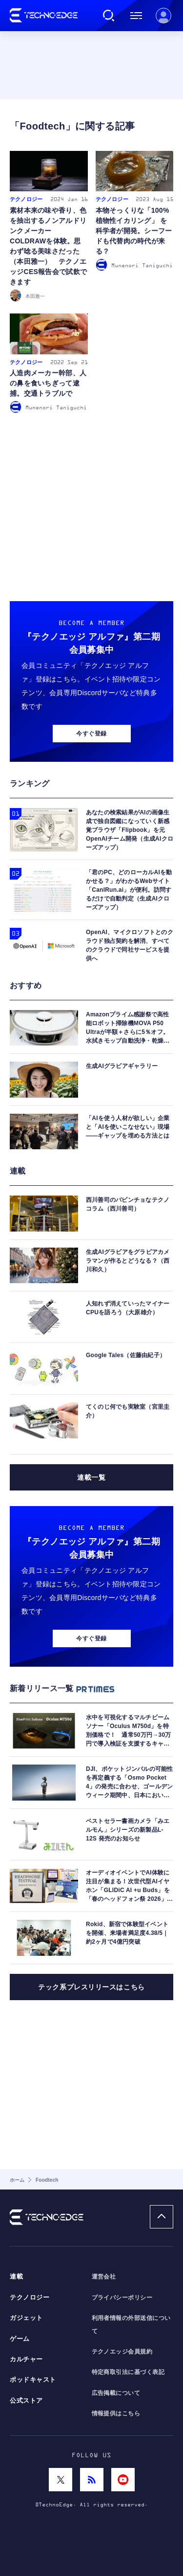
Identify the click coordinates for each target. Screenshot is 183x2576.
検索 (109, 15)
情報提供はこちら (116, 2413)
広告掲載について (116, 2393)
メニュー (136, 15)
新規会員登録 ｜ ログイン (163, 15)
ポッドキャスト (33, 2379)
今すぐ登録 (91, 733)
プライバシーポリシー (122, 2297)
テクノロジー (29, 2297)
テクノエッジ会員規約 (122, 2351)
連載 (16, 2276)
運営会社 (104, 2276)
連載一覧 (91, 1477)
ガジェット (26, 2318)
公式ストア (26, 2400)
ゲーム (20, 2339)
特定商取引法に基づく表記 (128, 2372)
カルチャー (26, 2359)
